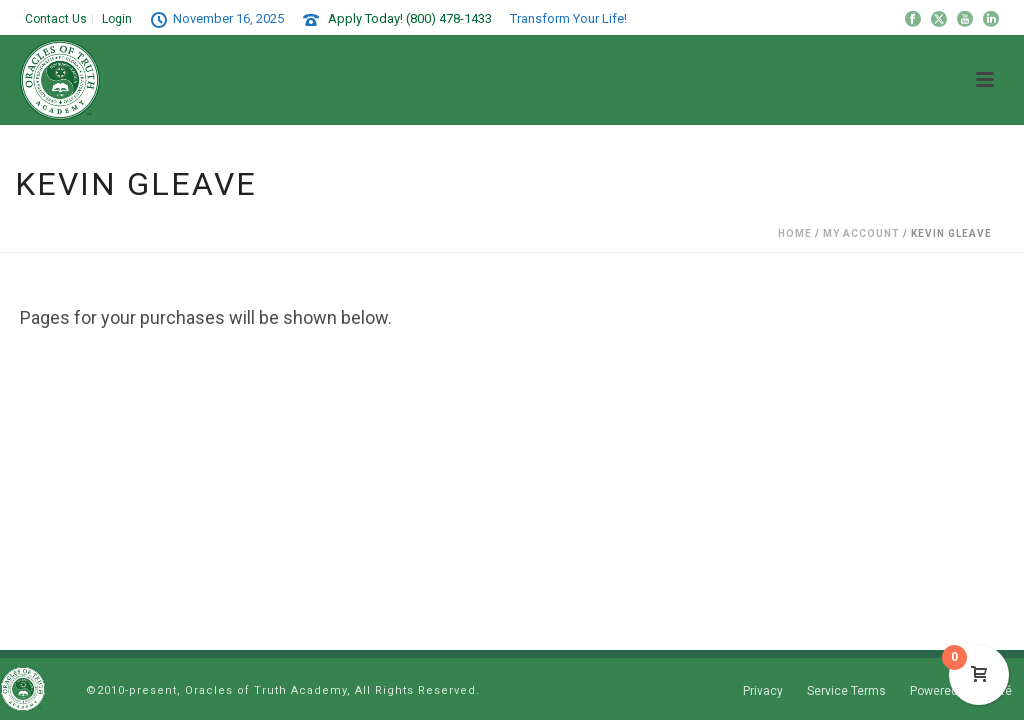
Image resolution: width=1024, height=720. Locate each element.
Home (795, 233)
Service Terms (846, 691)
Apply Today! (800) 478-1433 (410, 18)
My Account (861, 233)
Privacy (763, 691)
